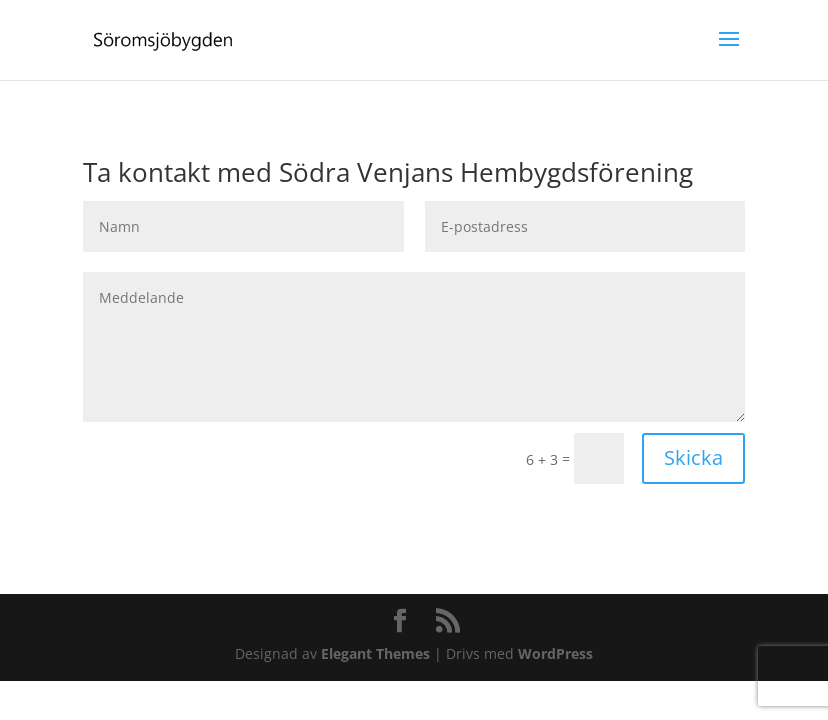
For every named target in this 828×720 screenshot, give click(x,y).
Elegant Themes (375, 653)
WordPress (555, 653)
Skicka (693, 457)
